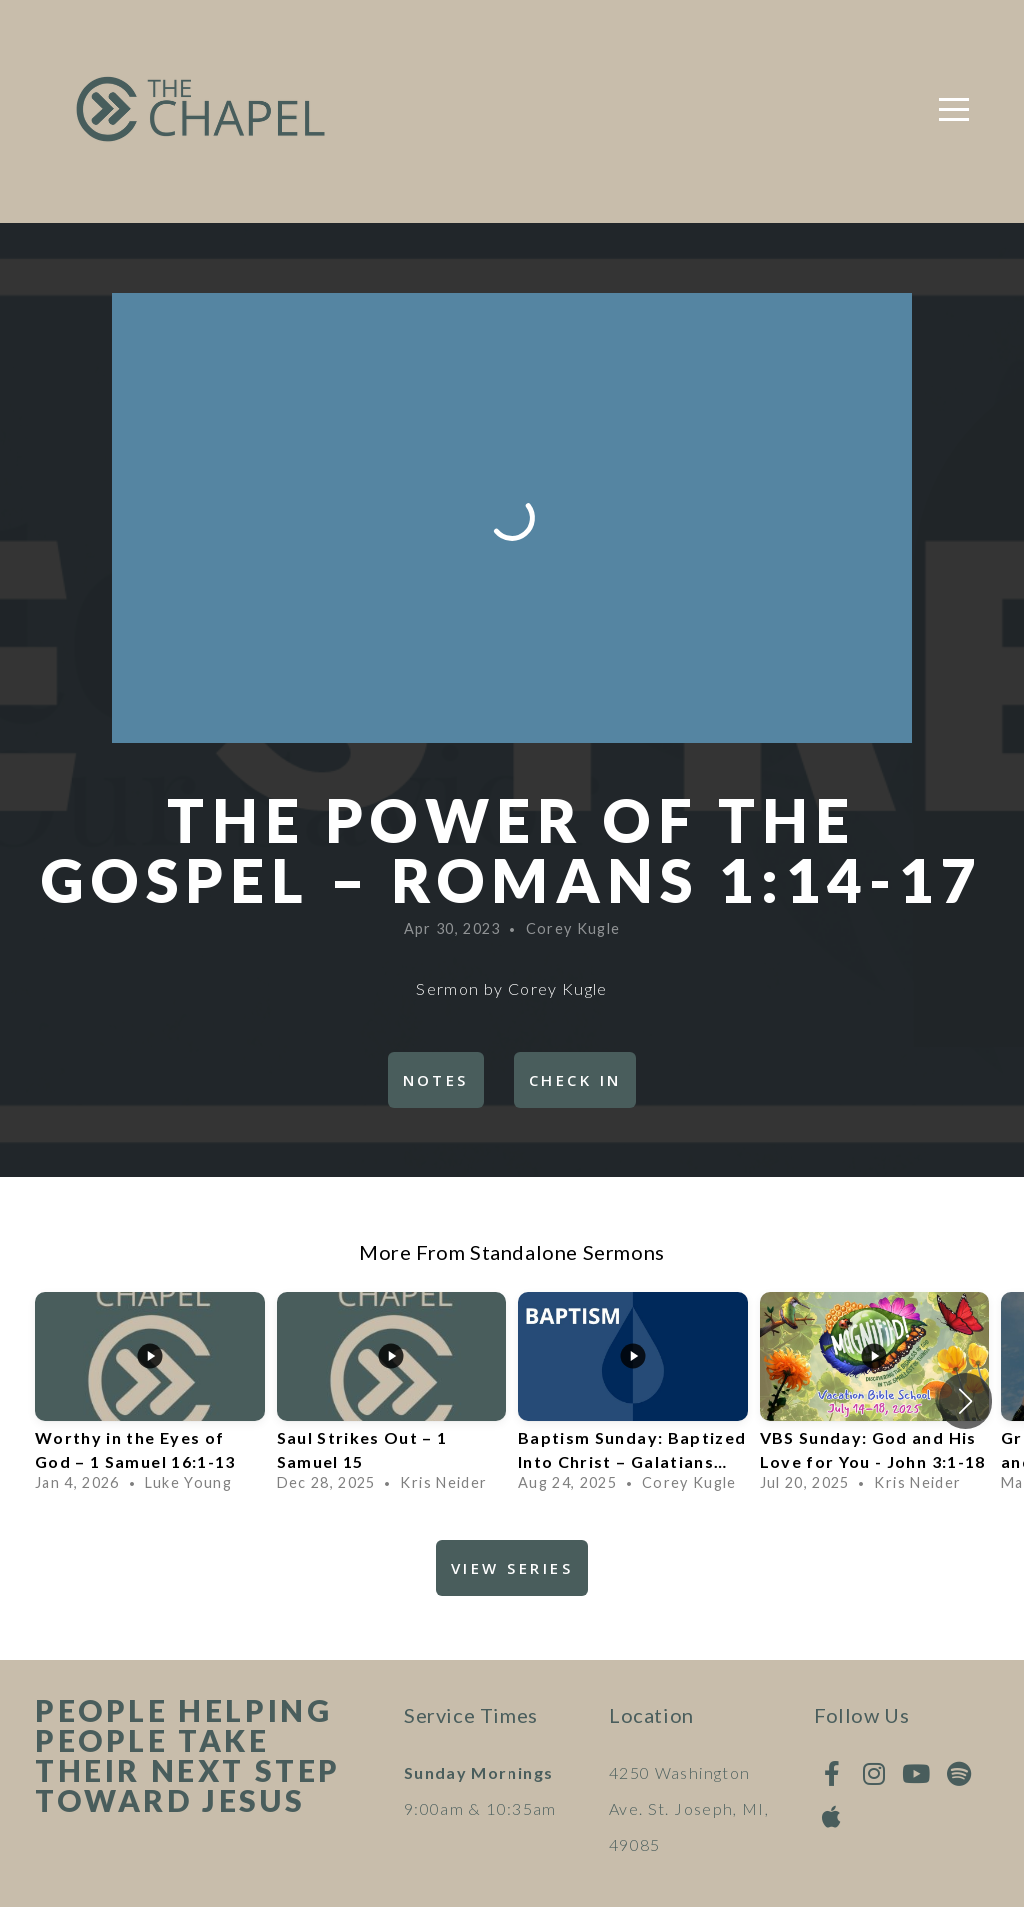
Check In (575, 1080)
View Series (512, 1568)
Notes (436, 1080)
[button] (965, 1401)
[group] (150, 1401)
